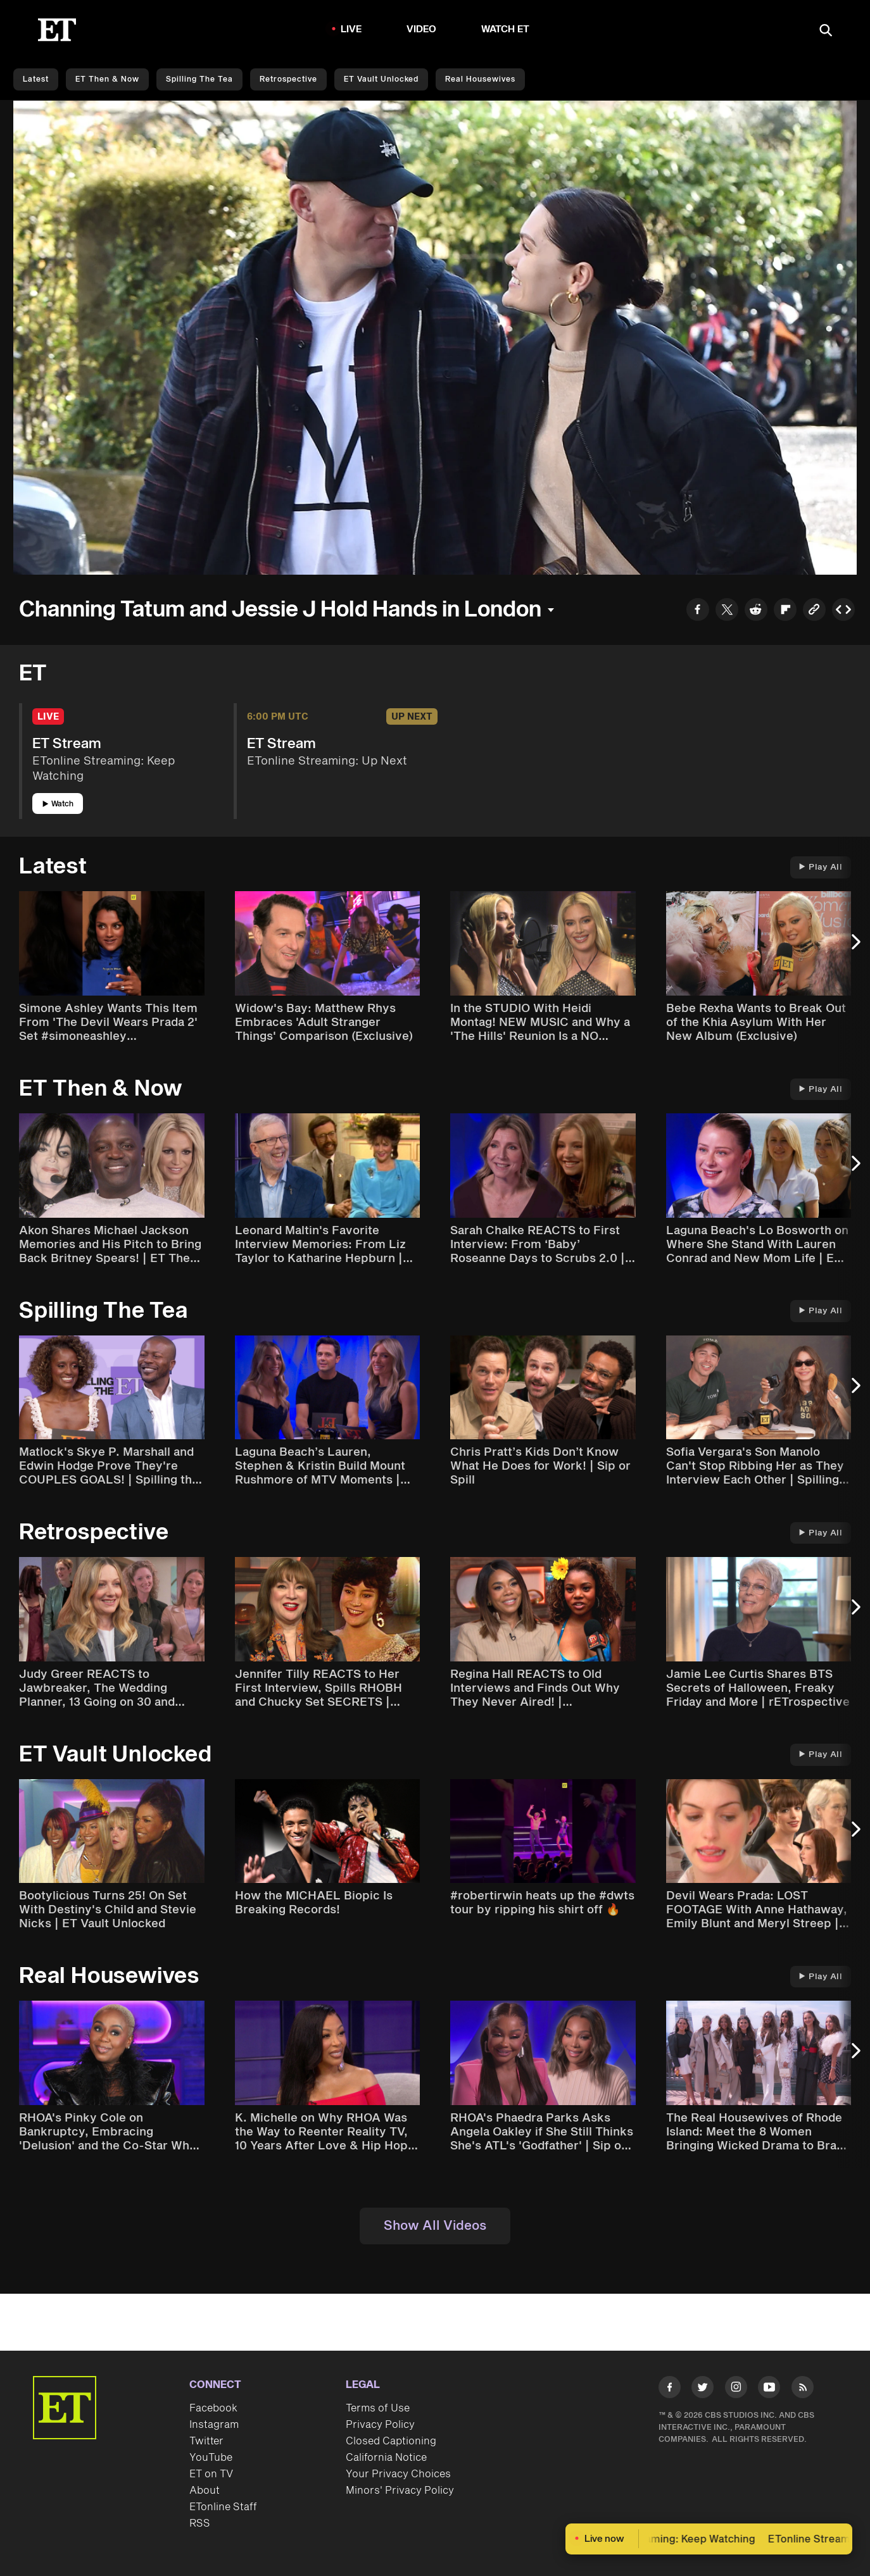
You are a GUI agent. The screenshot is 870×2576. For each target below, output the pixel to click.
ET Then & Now (107, 79)
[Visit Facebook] (670, 2389)
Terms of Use (378, 2408)
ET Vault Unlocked (381, 79)
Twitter (206, 2441)
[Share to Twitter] (727, 611)
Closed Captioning (391, 2441)
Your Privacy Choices (398, 2474)
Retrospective (288, 79)
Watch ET (505, 29)
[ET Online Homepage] (57, 30)
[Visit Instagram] (736, 2389)
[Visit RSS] (802, 2389)
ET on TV (211, 2474)
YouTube (210, 2457)
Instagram (214, 2424)
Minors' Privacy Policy (400, 2490)
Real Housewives (480, 79)
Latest (36, 79)
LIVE (351, 29)
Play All (820, 867)
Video (422, 29)
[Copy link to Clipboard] (814, 611)
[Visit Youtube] (769, 2389)
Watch (57, 804)
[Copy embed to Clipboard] (843, 611)
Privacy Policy (380, 2424)
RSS (199, 2523)
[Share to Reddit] (756, 611)
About (204, 2490)
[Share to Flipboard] (785, 611)
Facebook (213, 2408)
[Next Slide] (854, 948)
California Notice (386, 2457)
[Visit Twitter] (702, 2389)
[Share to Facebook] (697, 611)
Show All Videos (435, 2225)
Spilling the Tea (199, 79)
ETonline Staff (223, 2507)
